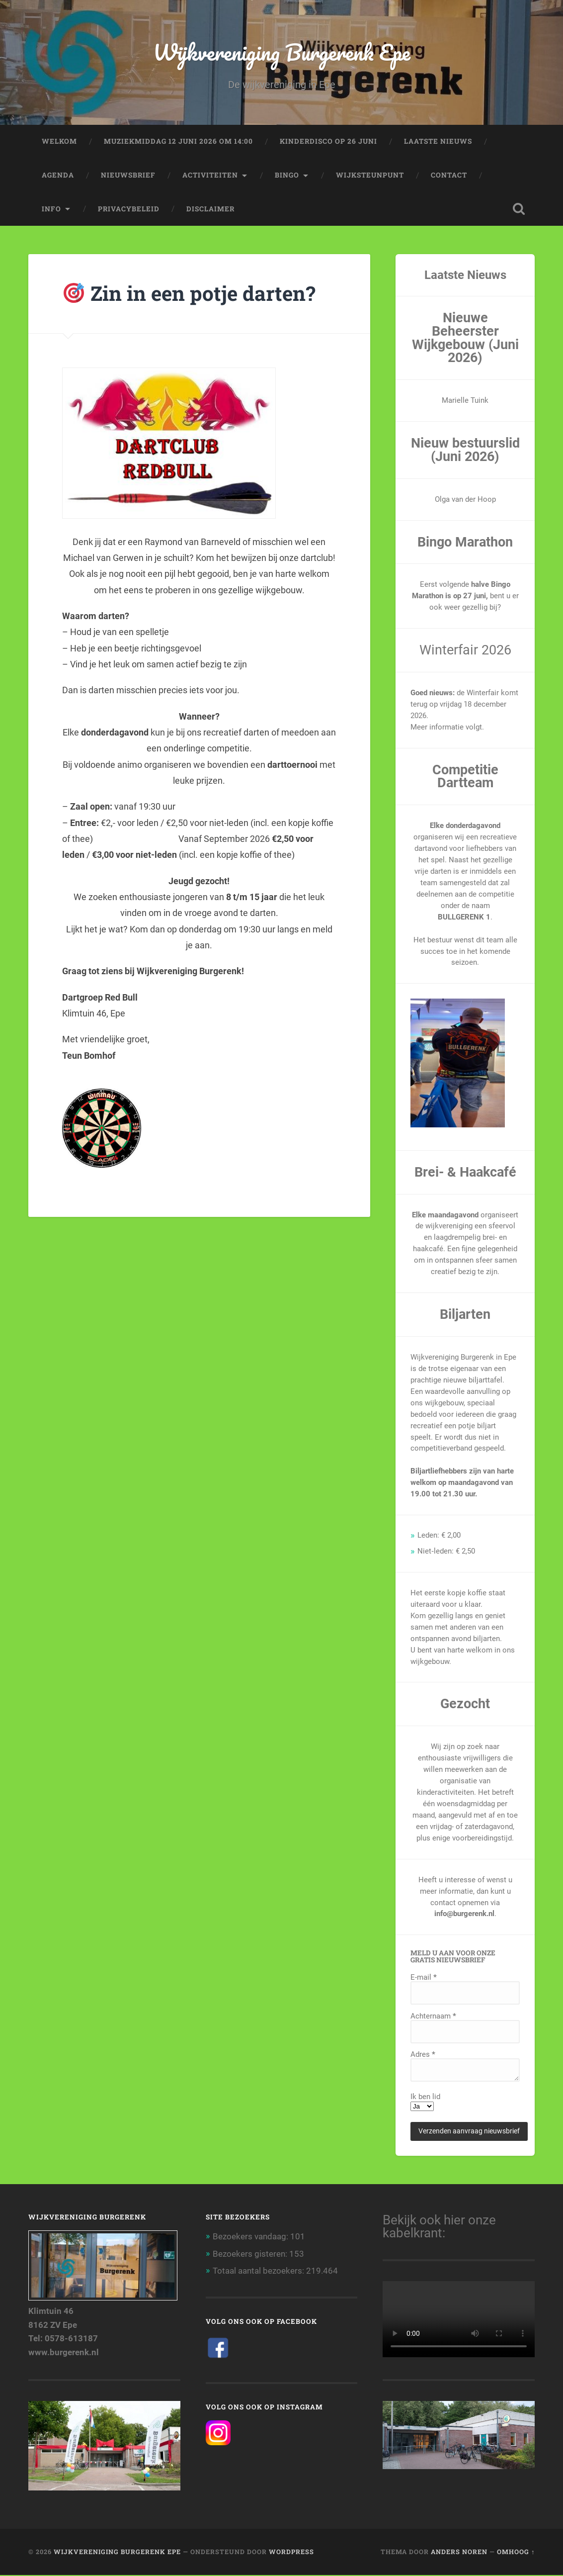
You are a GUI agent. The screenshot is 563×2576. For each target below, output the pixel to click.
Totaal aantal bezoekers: (259, 2272)
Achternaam (433, 2017)
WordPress (291, 2553)
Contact (449, 176)
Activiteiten (210, 176)
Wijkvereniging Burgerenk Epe (281, 52)
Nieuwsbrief (128, 176)
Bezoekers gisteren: (251, 2255)
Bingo (287, 176)
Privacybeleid (129, 209)
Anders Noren (459, 2553)
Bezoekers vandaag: (251, 2237)
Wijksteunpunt (370, 176)
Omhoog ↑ (516, 2553)
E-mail (423, 1978)
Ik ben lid (425, 2098)
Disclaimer (210, 209)
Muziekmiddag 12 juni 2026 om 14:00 (178, 142)
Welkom (59, 142)
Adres (422, 2055)
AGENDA (58, 176)
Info (51, 209)
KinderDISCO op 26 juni (328, 142)
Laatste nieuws (438, 142)
